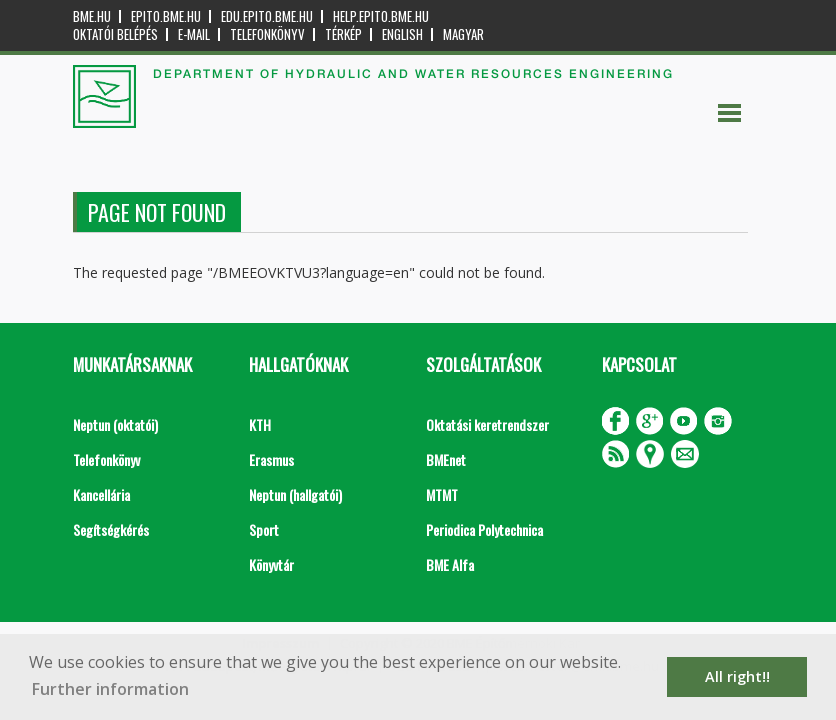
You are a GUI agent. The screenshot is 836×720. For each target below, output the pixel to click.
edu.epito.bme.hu (267, 16)
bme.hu (92, 16)
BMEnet (446, 459)
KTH (260, 424)
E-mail (194, 34)
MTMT (442, 494)
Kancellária (101, 494)
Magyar (463, 34)
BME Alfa (450, 564)
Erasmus (271, 459)
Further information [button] (110, 689)
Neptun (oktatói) (115, 424)
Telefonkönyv (267, 34)
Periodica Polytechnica (484, 529)
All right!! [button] (737, 676)
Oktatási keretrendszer (487, 424)
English (402, 34)
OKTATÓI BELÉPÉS (115, 34)
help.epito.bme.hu (381, 16)
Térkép (343, 34)
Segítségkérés (111, 529)
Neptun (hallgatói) (295, 494)
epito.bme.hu (166, 16)
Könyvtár (271, 564)
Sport (264, 529)
